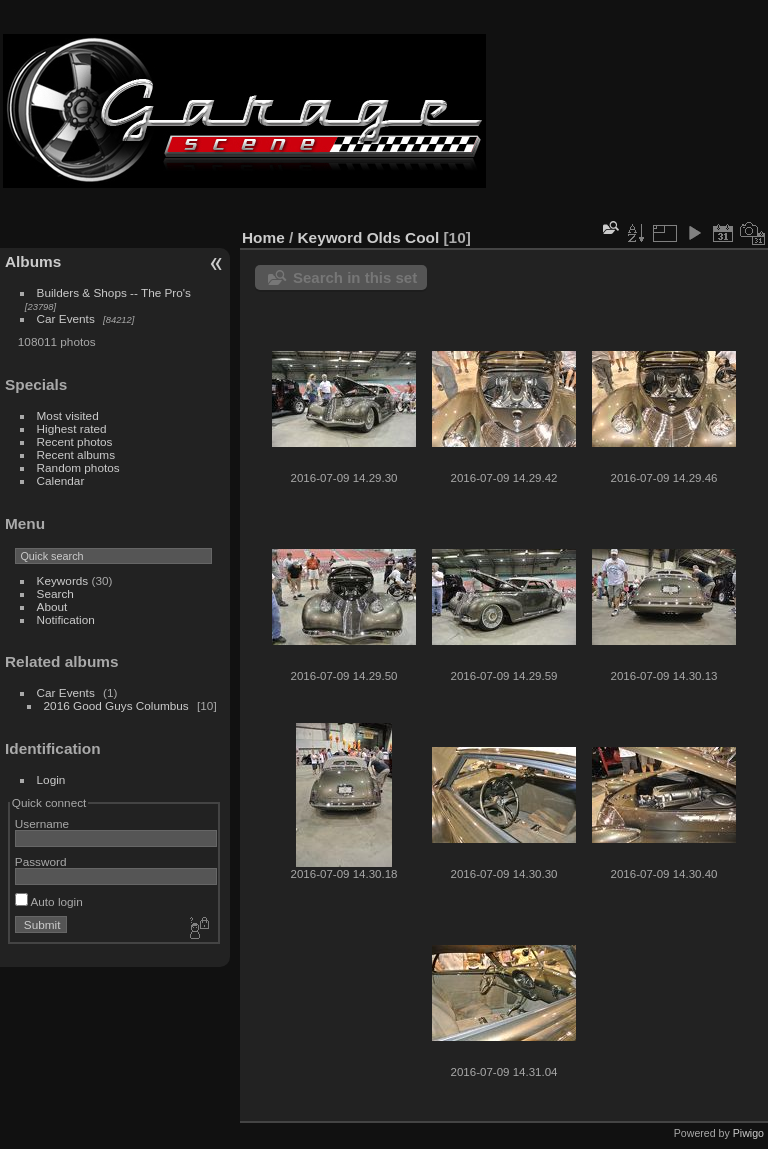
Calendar (61, 480)
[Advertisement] (627, 111)
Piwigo (748, 1133)
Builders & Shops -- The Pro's (114, 292)
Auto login (49, 901)
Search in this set (355, 277)
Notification (66, 619)
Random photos (78, 467)
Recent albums (76, 454)
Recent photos (75, 441)
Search (55, 593)
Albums (33, 261)
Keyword (330, 237)
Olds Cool (403, 237)
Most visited (68, 415)
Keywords (63, 580)
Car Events (66, 318)
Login (51, 779)
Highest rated (72, 428)
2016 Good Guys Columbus (116, 705)
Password (41, 861)
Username (42, 823)
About (52, 606)
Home (263, 237)
